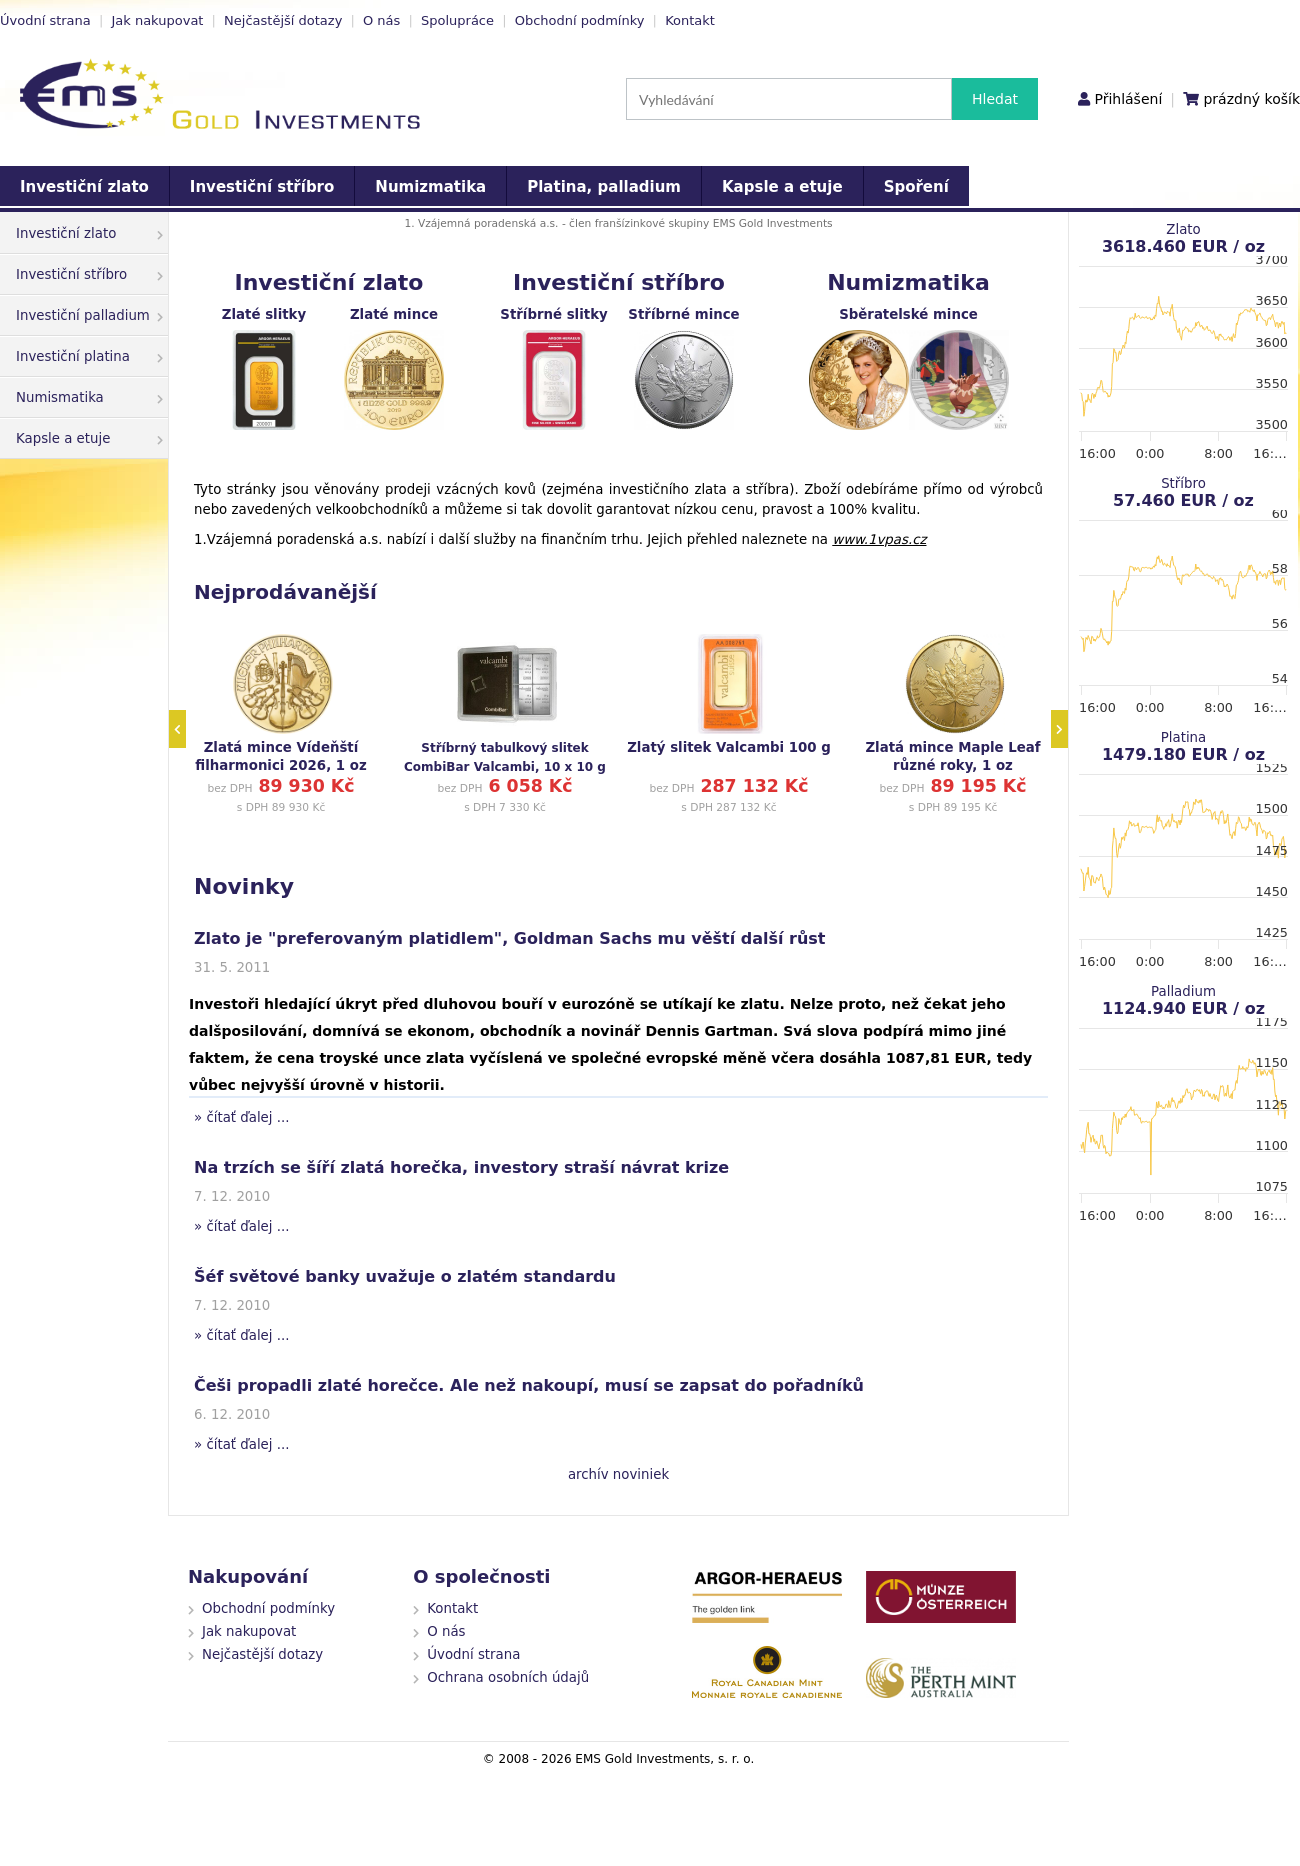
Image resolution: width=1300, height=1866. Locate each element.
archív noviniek (618, 1474)
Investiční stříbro (262, 187)
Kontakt (690, 20)
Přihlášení (1128, 99)
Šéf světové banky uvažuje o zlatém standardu (405, 1276)
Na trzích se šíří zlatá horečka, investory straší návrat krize (461, 1167)
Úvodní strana (45, 20)
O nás (381, 20)
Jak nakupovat (157, 20)
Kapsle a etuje (782, 187)
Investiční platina (89, 356)
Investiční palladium (89, 315)
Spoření (916, 187)
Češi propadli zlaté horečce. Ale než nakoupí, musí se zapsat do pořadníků (529, 1385)
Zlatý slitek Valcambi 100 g (729, 747)
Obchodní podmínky (580, 20)
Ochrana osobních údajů (508, 1677)
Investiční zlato (84, 187)
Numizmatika (430, 187)
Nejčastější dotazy (283, 20)
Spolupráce (457, 20)
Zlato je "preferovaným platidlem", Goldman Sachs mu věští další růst (510, 938)
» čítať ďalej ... (241, 1117)
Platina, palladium (604, 187)
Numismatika (89, 397)
